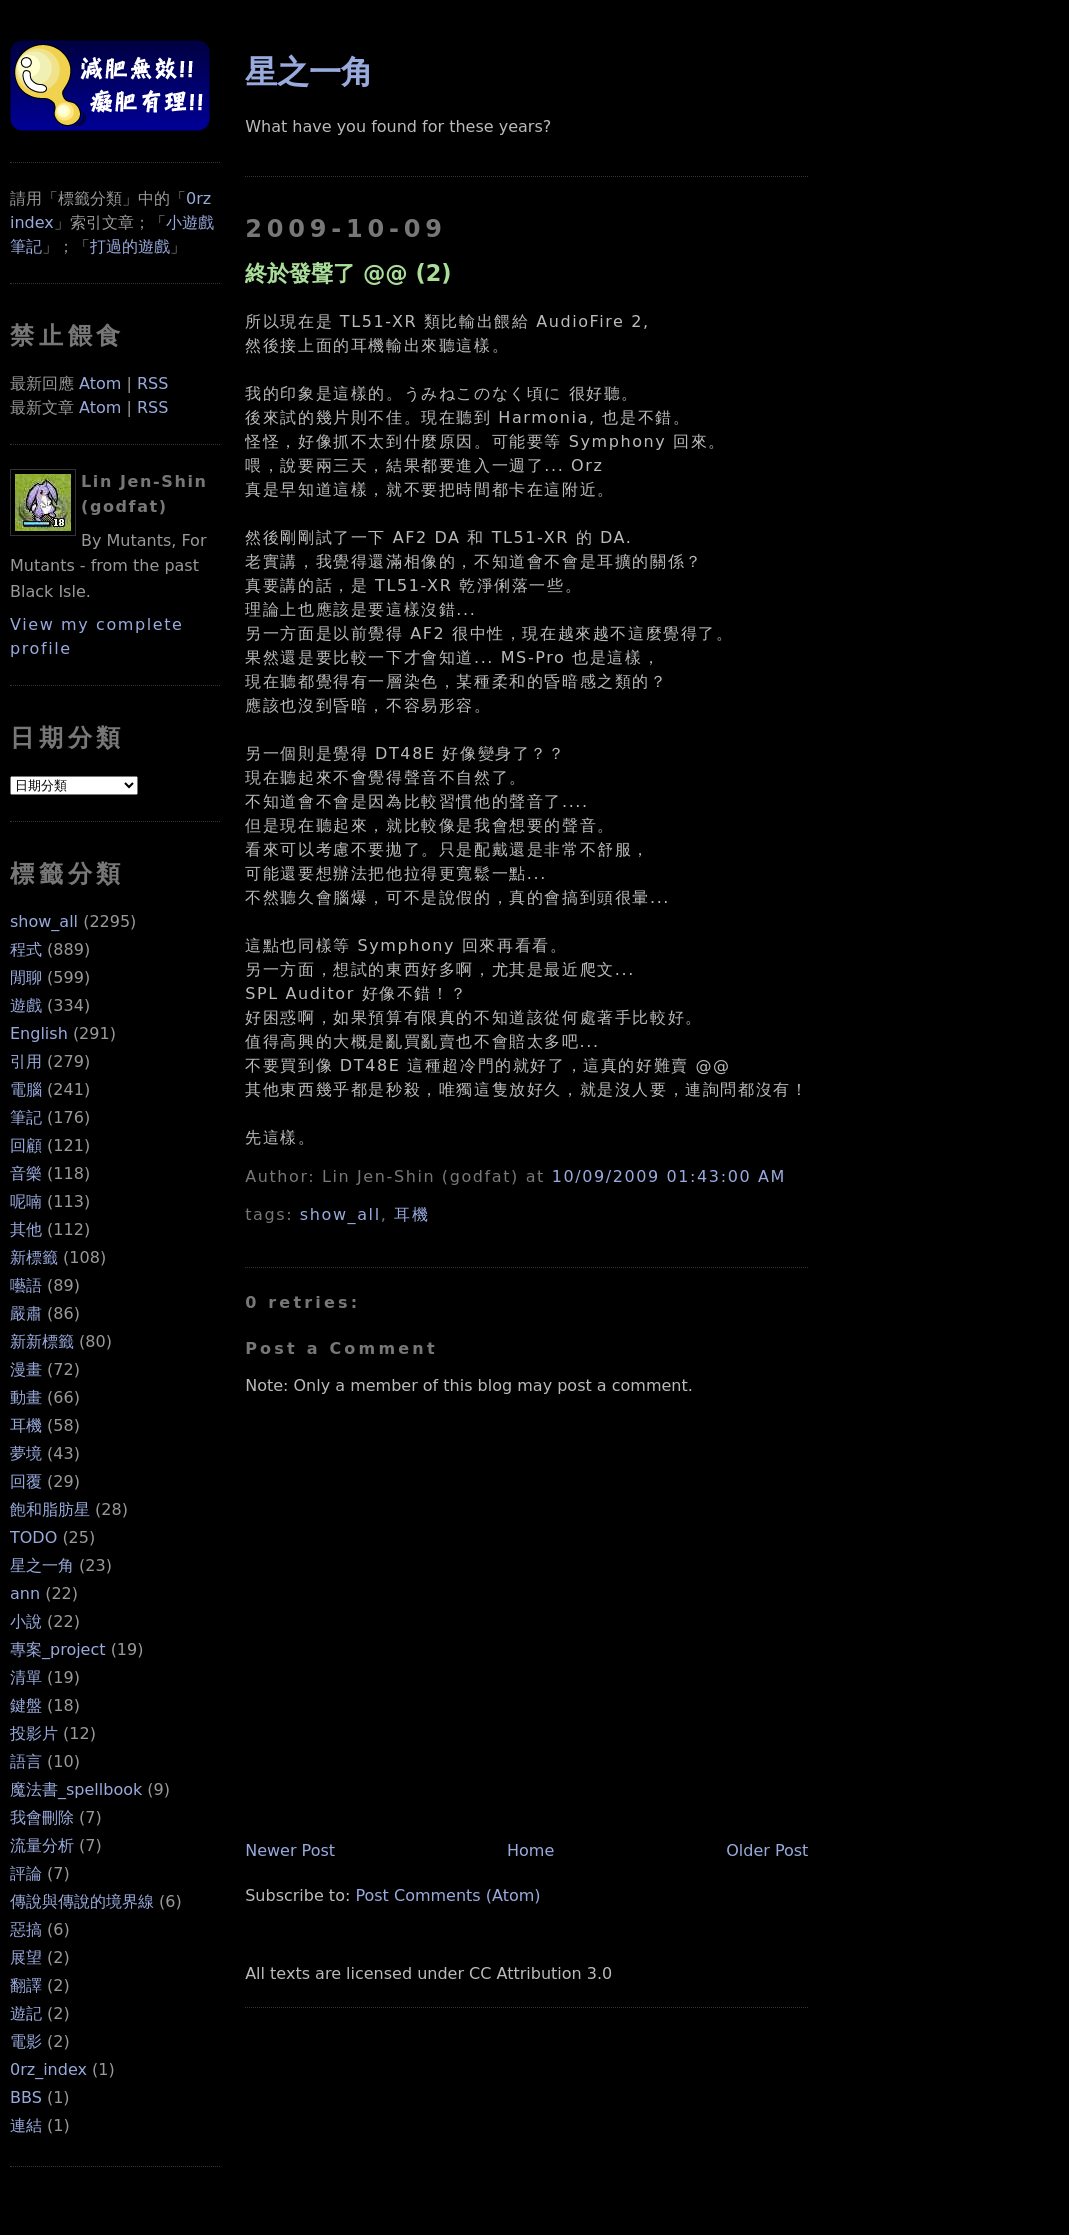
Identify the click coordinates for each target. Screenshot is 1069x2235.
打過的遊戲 (130, 246)
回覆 (26, 1481)
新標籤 (34, 1257)
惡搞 (26, 1929)
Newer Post (290, 1850)
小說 (26, 1621)
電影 (26, 2041)
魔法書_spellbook (76, 1789)
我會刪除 (42, 1817)
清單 (26, 1677)
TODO (33, 1537)
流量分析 (42, 1845)
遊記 (26, 2013)
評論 (26, 1873)
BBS (26, 2097)
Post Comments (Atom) (447, 1895)
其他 (26, 1229)
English (39, 1033)
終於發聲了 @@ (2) (348, 273)
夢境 (26, 1453)
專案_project (58, 1649)
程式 (26, 949)
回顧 (26, 1145)
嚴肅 (26, 1313)
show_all (44, 921)
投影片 (34, 1733)
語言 (26, 1761)
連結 (26, 2125)
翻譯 (26, 1985)
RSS (152, 383)
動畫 (26, 1397)
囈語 (26, 1285)
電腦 (26, 1089)
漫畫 (26, 1369)
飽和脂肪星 (50, 1509)
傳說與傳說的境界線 (82, 1901)
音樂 (26, 1173)
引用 (26, 1061)
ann (25, 1593)
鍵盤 (26, 1705)
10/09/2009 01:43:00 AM (669, 1176)
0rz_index (48, 2069)
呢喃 (26, 1201)
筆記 (26, 1117)
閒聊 (26, 977)
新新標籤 (42, 1341)
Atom (100, 383)
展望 (26, 1957)
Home (530, 1850)
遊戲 (26, 1005)
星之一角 (42, 1565)
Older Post (767, 1850)
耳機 (26, 1425)
